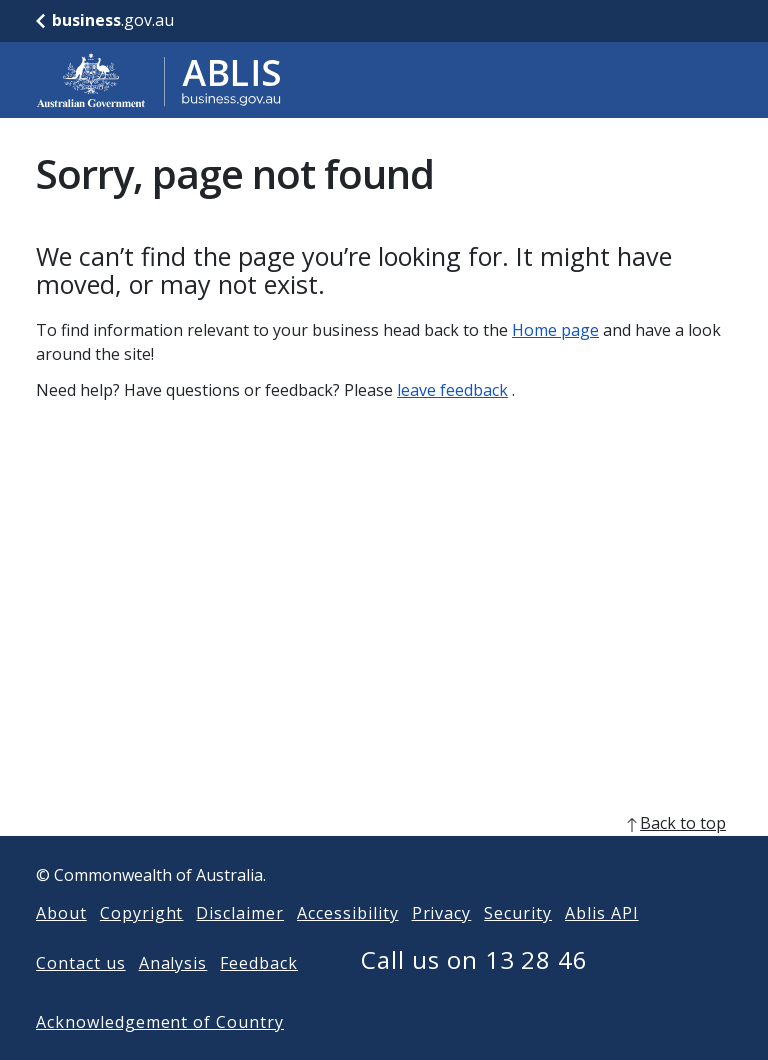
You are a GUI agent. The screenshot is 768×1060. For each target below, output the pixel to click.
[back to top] (384, 855)
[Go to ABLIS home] (159, 80)
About (61, 945)
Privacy (442, 945)
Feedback (259, 995)
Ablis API (602, 945)
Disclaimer (240, 945)
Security (518, 945)
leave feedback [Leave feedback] (452, 390)
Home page (555, 330)
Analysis (173, 995)
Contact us (81, 995)
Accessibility (347, 945)
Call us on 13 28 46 (474, 991)
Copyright (142, 945)
